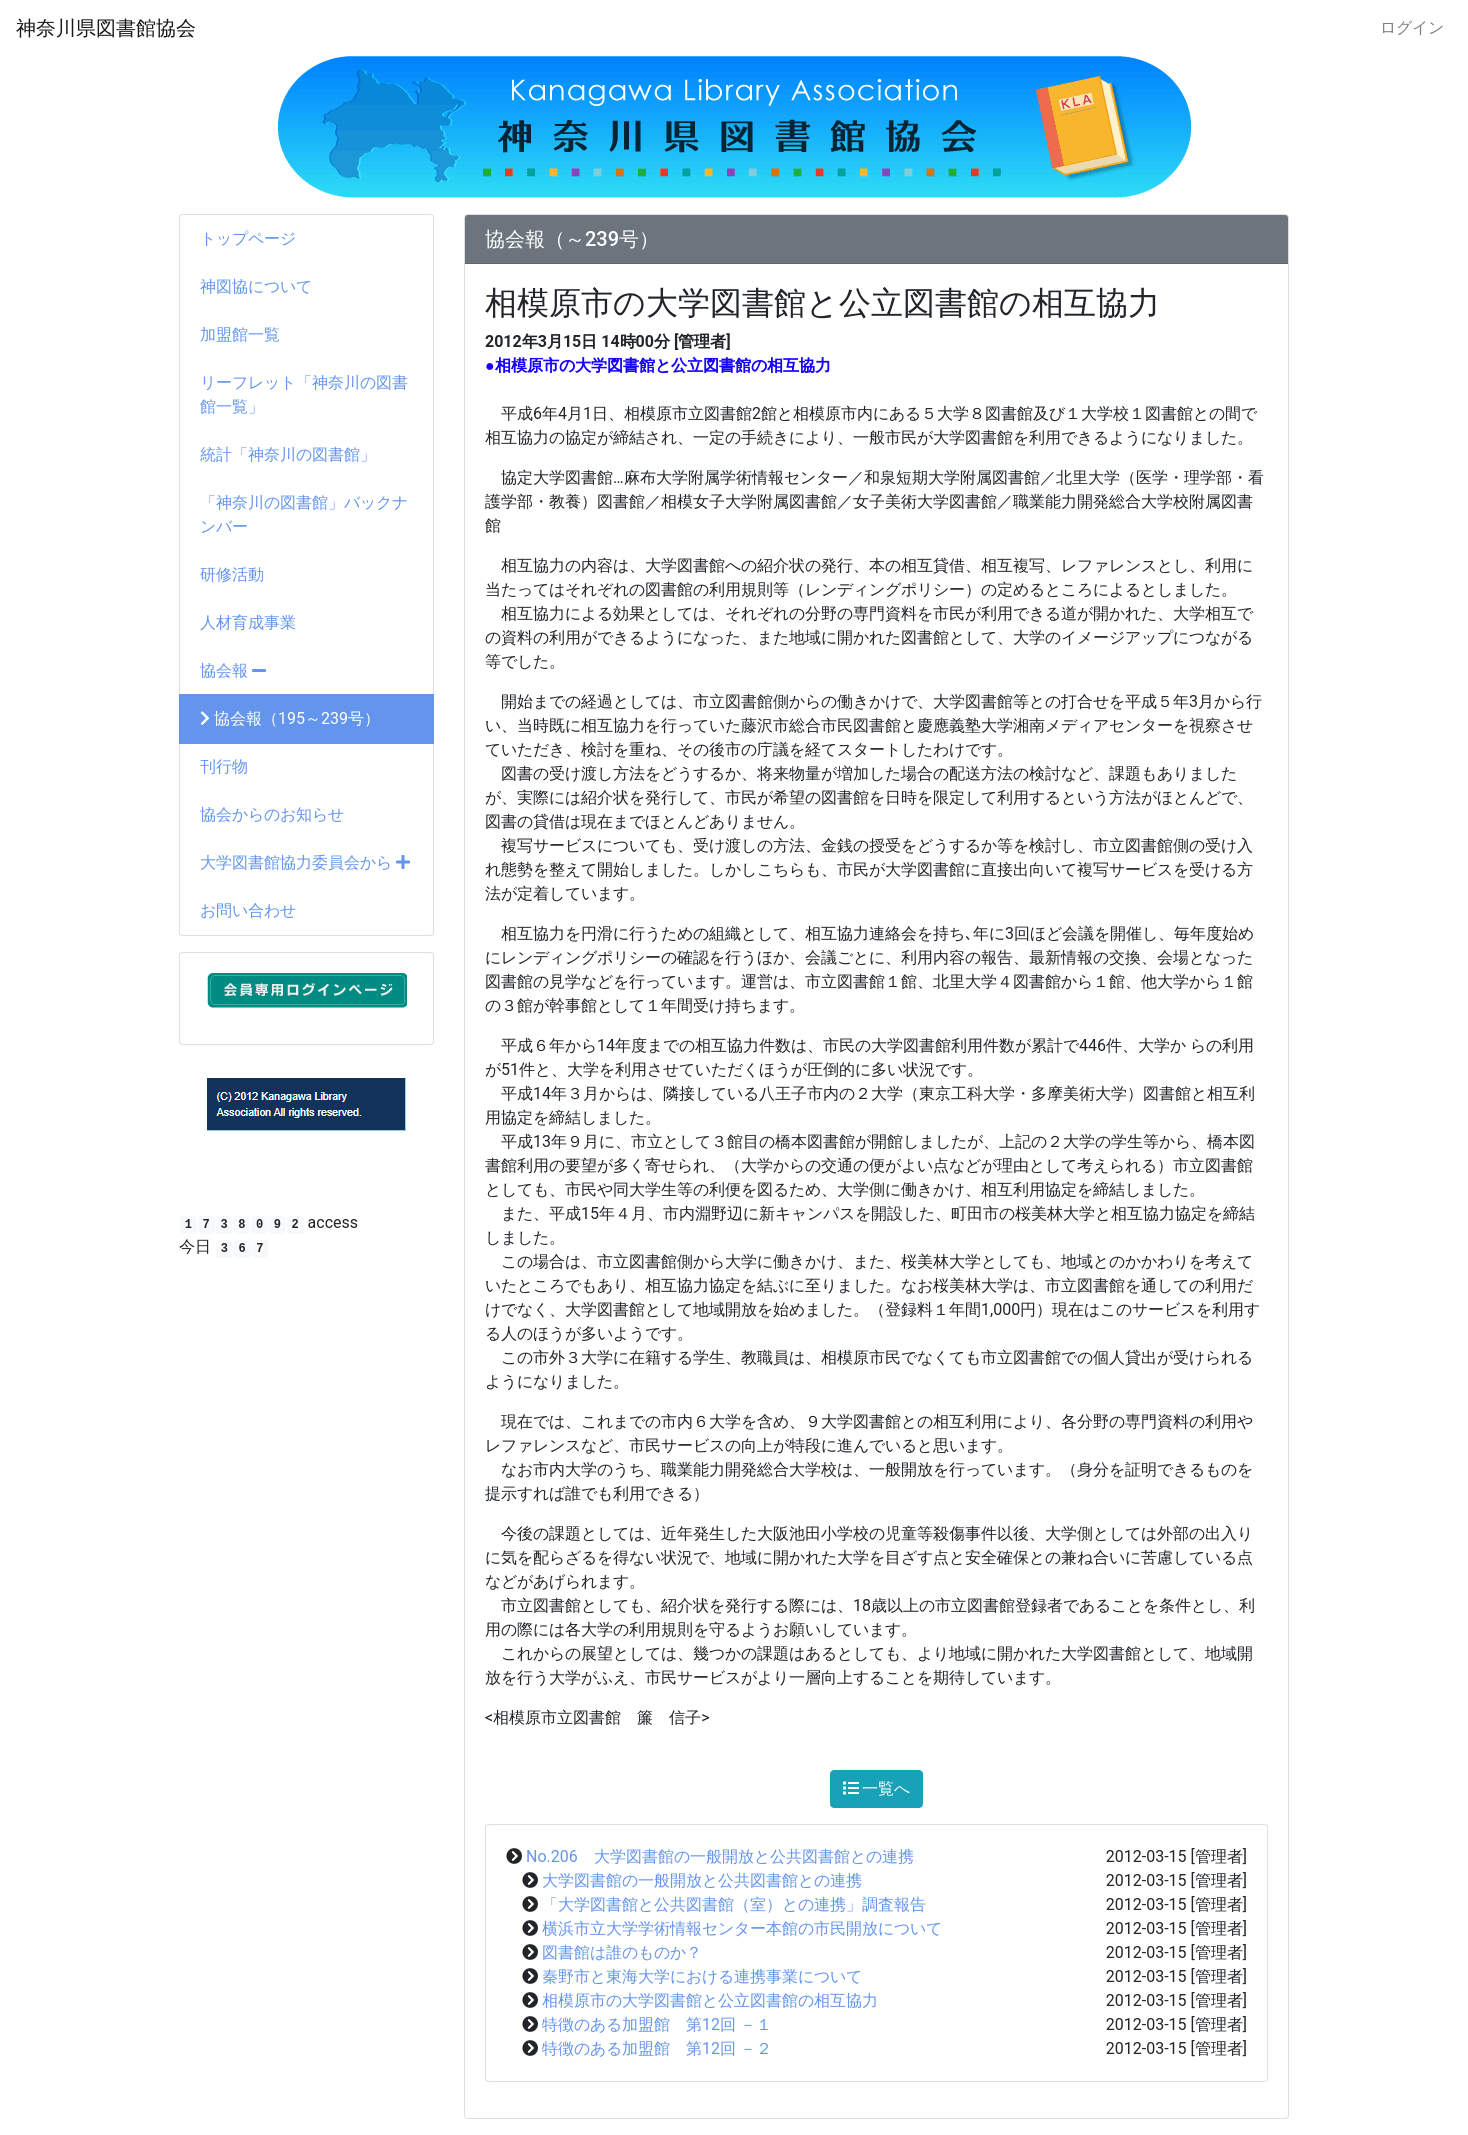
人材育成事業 (248, 622)
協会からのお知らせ (272, 814)
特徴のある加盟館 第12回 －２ (657, 2048)
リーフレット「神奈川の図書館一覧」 (304, 394)
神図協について (256, 286)
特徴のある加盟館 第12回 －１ (657, 2024)
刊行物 (224, 766)
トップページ (248, 238)
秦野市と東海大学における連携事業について (702, 1976)
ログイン (1412, 27)
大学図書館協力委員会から (305, 862)
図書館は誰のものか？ (622, 1952)
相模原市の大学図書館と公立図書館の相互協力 (710, 2000)
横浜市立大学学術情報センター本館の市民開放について (742, 1928)
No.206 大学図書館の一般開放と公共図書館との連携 (720, 1856)
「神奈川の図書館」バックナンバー (304, 514)
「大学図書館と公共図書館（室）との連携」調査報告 (734, 1904)
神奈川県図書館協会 (106, 28)
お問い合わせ (248, 910)
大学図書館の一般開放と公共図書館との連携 (702, 1880)
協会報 (233, 670)
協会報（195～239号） (290, 718)
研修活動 (232, 574)
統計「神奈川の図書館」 (288, 454)
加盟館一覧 (240, 334)
